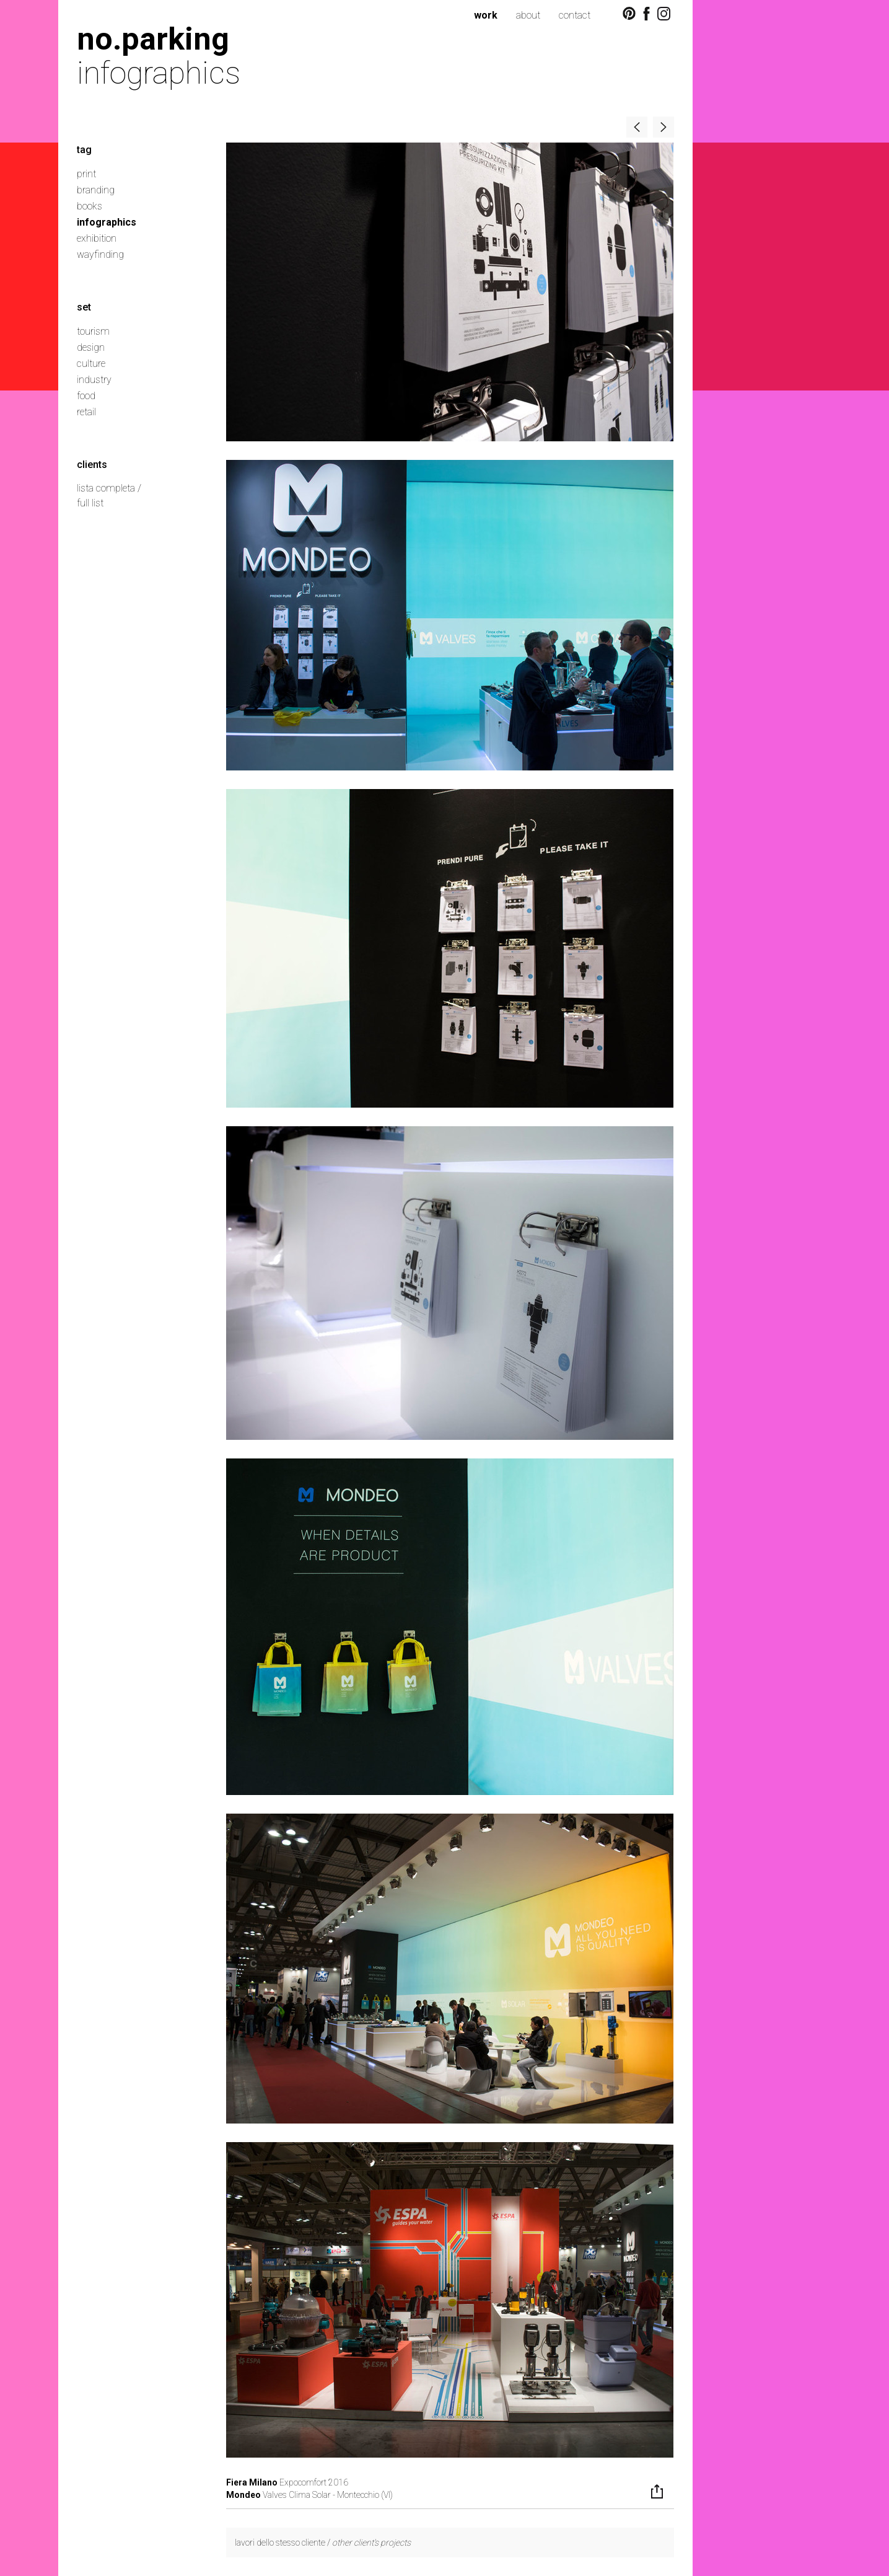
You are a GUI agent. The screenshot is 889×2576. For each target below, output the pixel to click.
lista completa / (109, 488)
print (86, 174)
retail (86, 412)
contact (574, 15)
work (485, 15)
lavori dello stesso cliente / (323, 2542)
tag (84, 150)
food (86, 396)
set (84, 307)
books (89, 206)
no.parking (153, 38)
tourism (93, 331)
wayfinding (100, 254)
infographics (106, 222)
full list (90, 503)
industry (94, 380)
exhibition (96, 238)
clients (92, 464)
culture (91, 363)
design (91, 347)
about (528, 15)
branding (96, 190)
